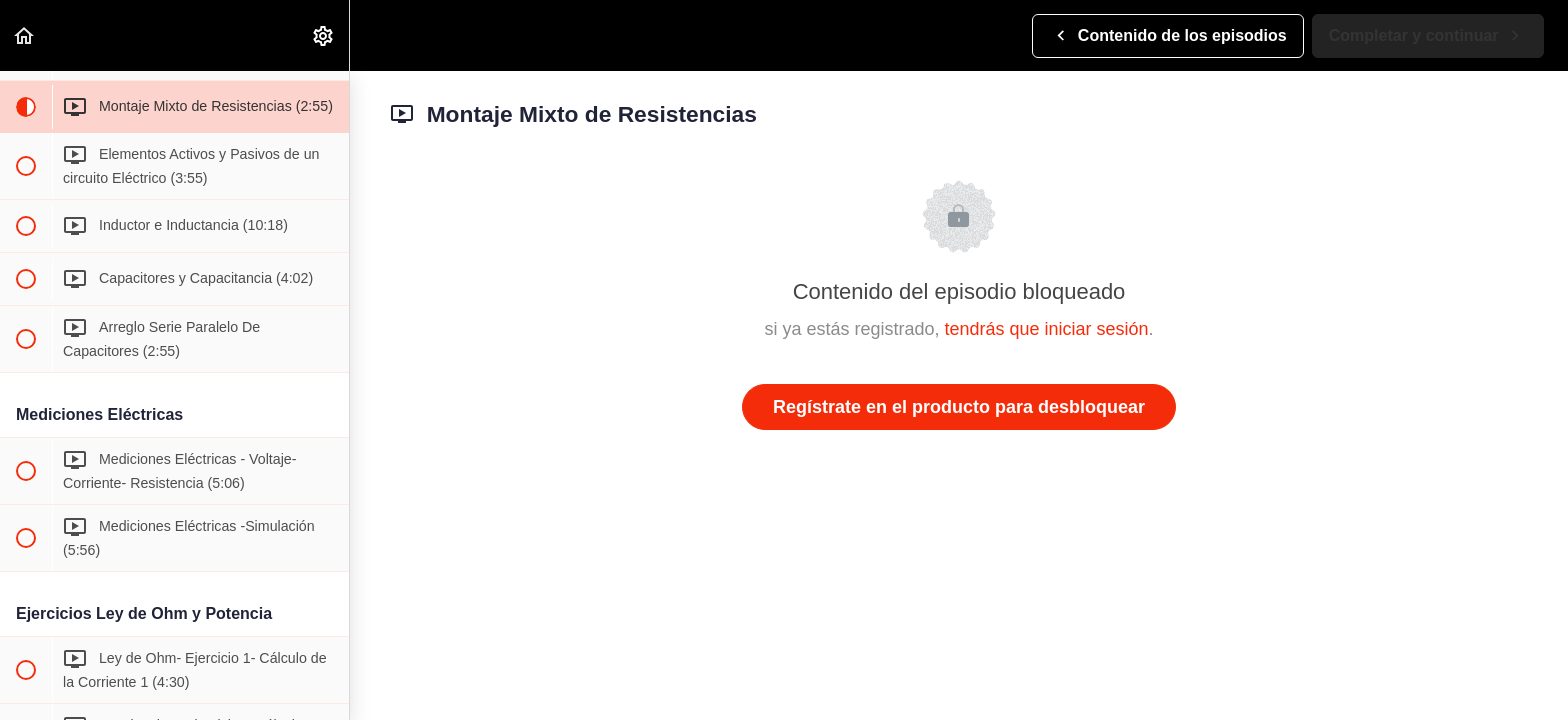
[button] (25, 35)
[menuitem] (324, 35)
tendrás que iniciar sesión (1046, 329)
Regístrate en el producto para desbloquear (959, 407)
